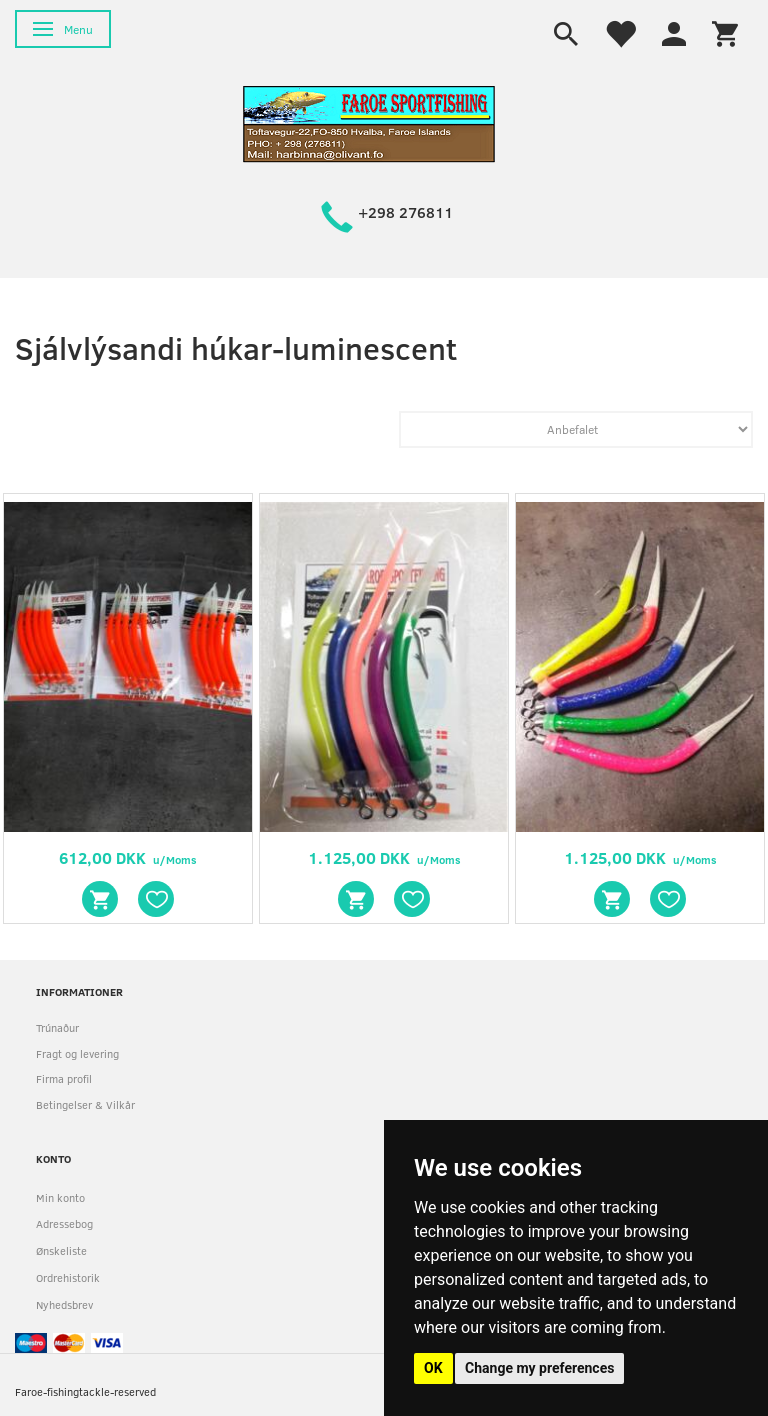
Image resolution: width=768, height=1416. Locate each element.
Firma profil (64, 1078)
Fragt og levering (77, 1053)
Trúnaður (57, 1027)
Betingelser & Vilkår (85, 1104)
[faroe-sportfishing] (369, 122)
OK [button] (433, 1368)
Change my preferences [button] (539, 1368)
